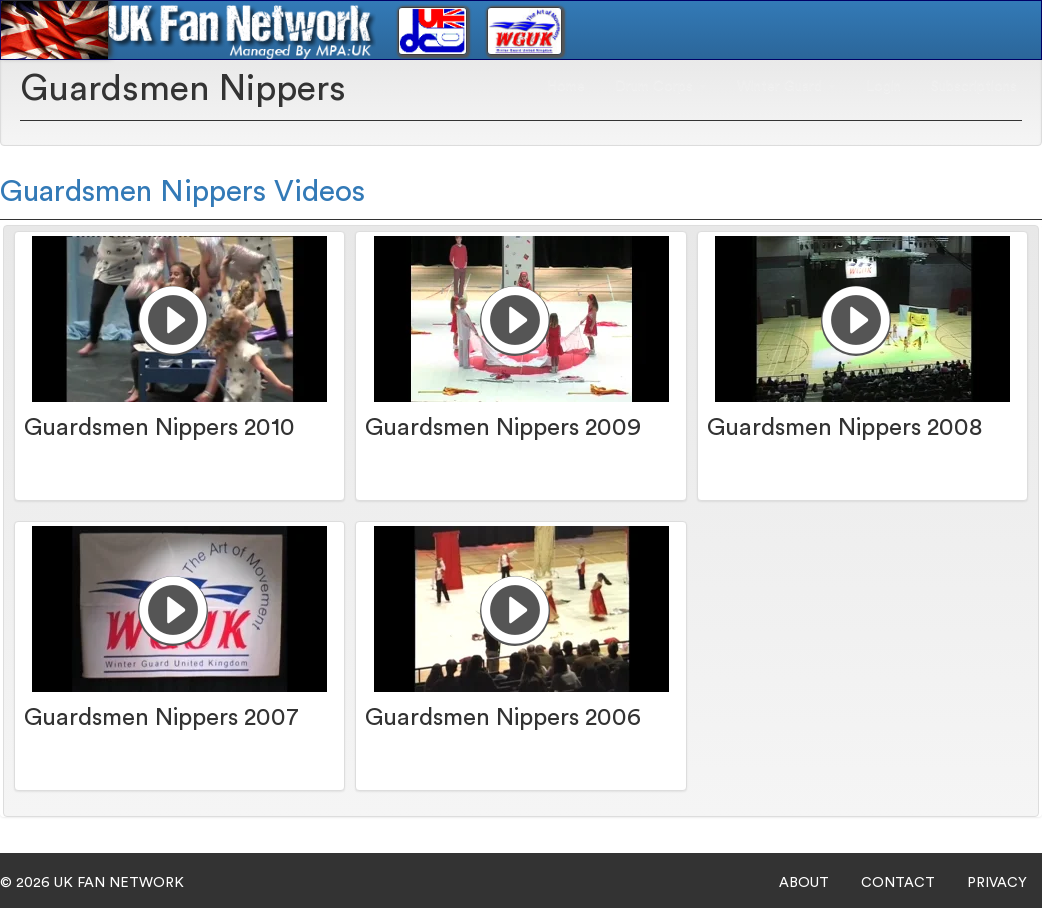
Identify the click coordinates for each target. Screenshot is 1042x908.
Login (883, 86)
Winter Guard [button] (786, 86)
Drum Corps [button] (661, 86)
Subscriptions (974, 86)
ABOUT (804, 883)
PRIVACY (997, 883)
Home (566, 86)
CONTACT (898, 883)
